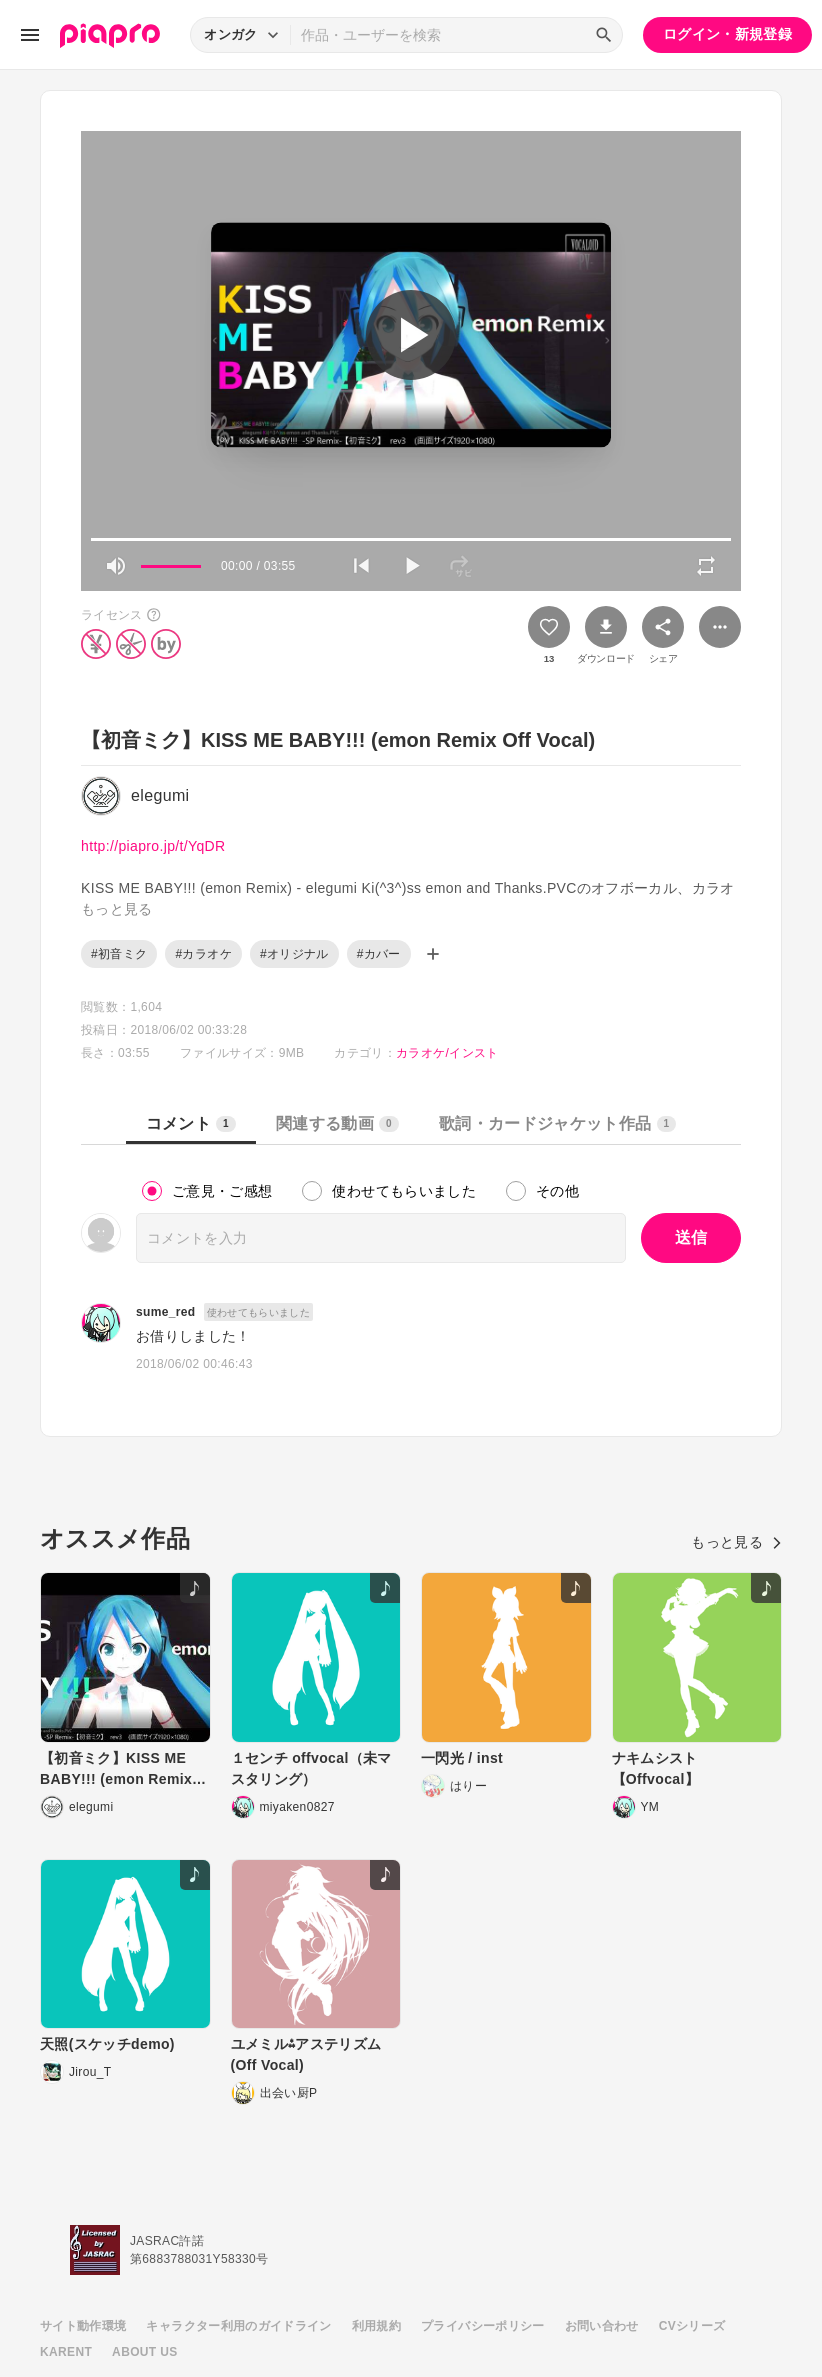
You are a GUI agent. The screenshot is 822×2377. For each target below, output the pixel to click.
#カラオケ (203, 954)
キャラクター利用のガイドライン (238, 2326)
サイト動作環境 (83, 2326)
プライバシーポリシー (483, 2326)
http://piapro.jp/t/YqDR (153, 846)
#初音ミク (119, 954)
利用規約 (376, 2326)
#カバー (379, 954)
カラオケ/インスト (447, 1053)
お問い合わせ (602, 2326)
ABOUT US (144, 2352)
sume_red (166, 1312)
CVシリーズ (692, 2326)
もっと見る (736, 1542)
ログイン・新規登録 (727, 34)
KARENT (66, 2352)
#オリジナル (294, 954)
